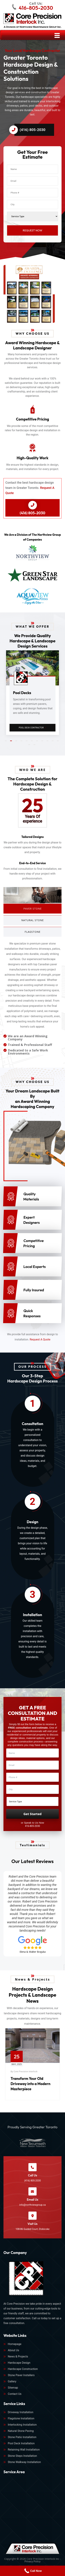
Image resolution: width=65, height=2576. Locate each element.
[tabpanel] (32, 2064)
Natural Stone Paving (21, 2431)
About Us (13, 2350)
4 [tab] (22, 742)
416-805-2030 (36, 7)
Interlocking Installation (22, 2424)
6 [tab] (32, 742)
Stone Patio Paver (32, 723)
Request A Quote (40, 1339)
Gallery (12, 2381)
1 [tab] (6, 742)
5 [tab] (27, 742)
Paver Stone (32, 908)
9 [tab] (48, 742)
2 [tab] (12, 742)
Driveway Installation (20, 2412)
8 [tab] (43, 742)
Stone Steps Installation (22, 2455)
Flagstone (32, 931)
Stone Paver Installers (21, 2375)
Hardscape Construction (23, 2369)
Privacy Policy (32, 2561)
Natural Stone (32, 920)
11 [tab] (58, 742)
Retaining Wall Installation (24, 2449)
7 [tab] (38, 742)
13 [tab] (35, 746)
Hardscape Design (19, 2362)
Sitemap (13, 2387)
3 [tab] (17, 742)
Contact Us (14, 2394)
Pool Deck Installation (21, 2443)
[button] (59, 34)
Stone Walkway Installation (24, 2462)
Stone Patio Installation (22, 2437)
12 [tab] (30, 746)
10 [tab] (53, 742)
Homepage (14, 2344)
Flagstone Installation (21, 2418)
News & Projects (18, 2356)
